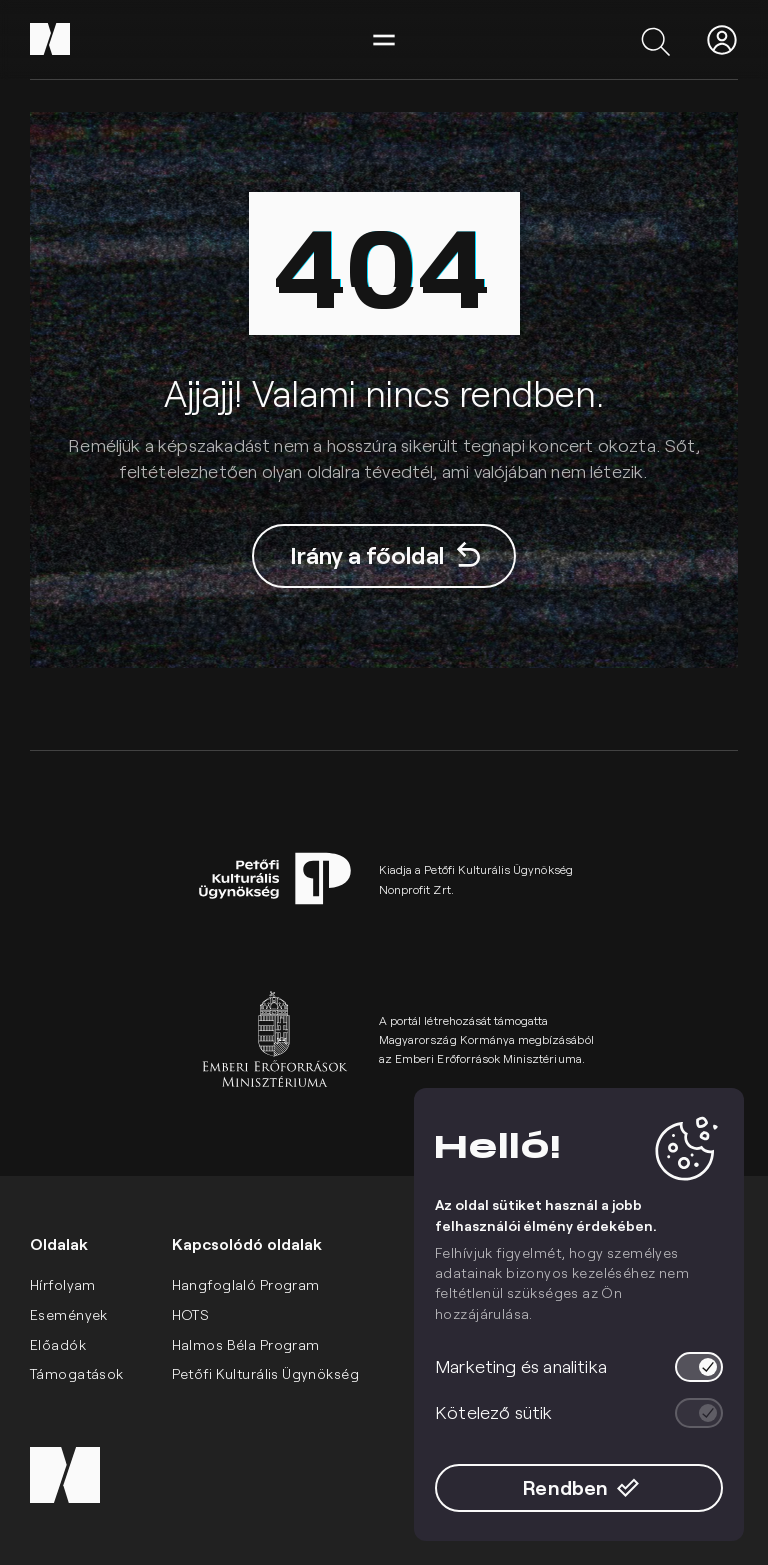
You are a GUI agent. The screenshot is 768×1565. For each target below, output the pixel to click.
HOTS (191, 1314)
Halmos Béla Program (246, 1344)
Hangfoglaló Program (246, 1284)
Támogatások (77, 1373)
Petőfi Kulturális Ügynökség (265, 1373)
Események (69, 1314)
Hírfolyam (63, 1284)
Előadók (58, 1344)
